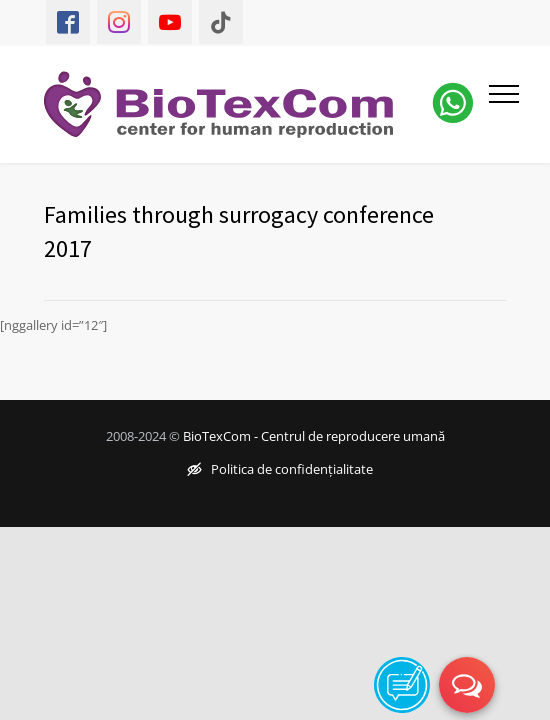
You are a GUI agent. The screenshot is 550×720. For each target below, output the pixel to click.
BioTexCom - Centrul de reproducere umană (314, 436)
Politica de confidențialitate (280, 469)
